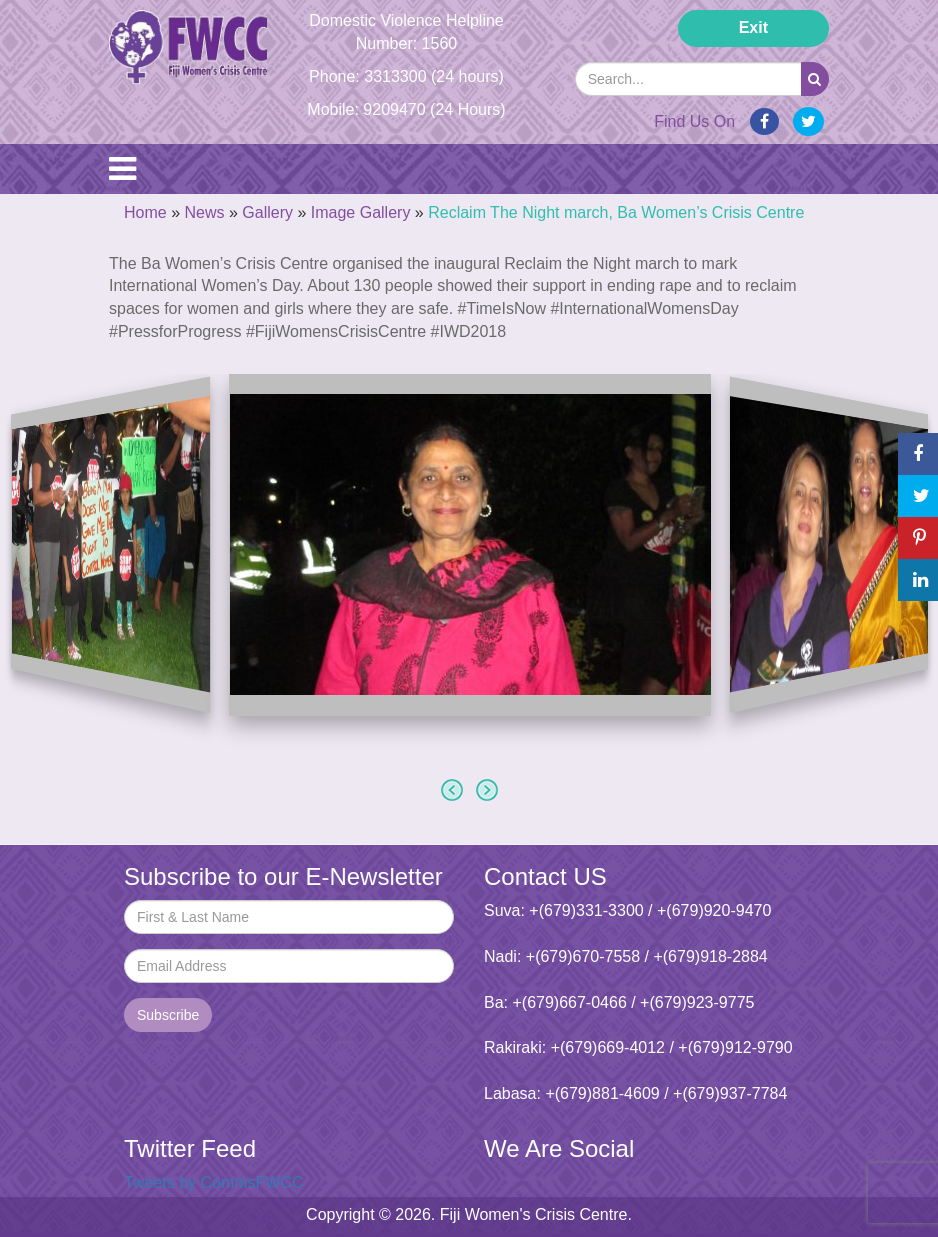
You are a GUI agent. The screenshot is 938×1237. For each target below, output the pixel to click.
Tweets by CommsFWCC (214, 1182)
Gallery (267, 212)
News (204, 212)
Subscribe (168, 1015)
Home (145, 212)
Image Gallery (361, 212)
